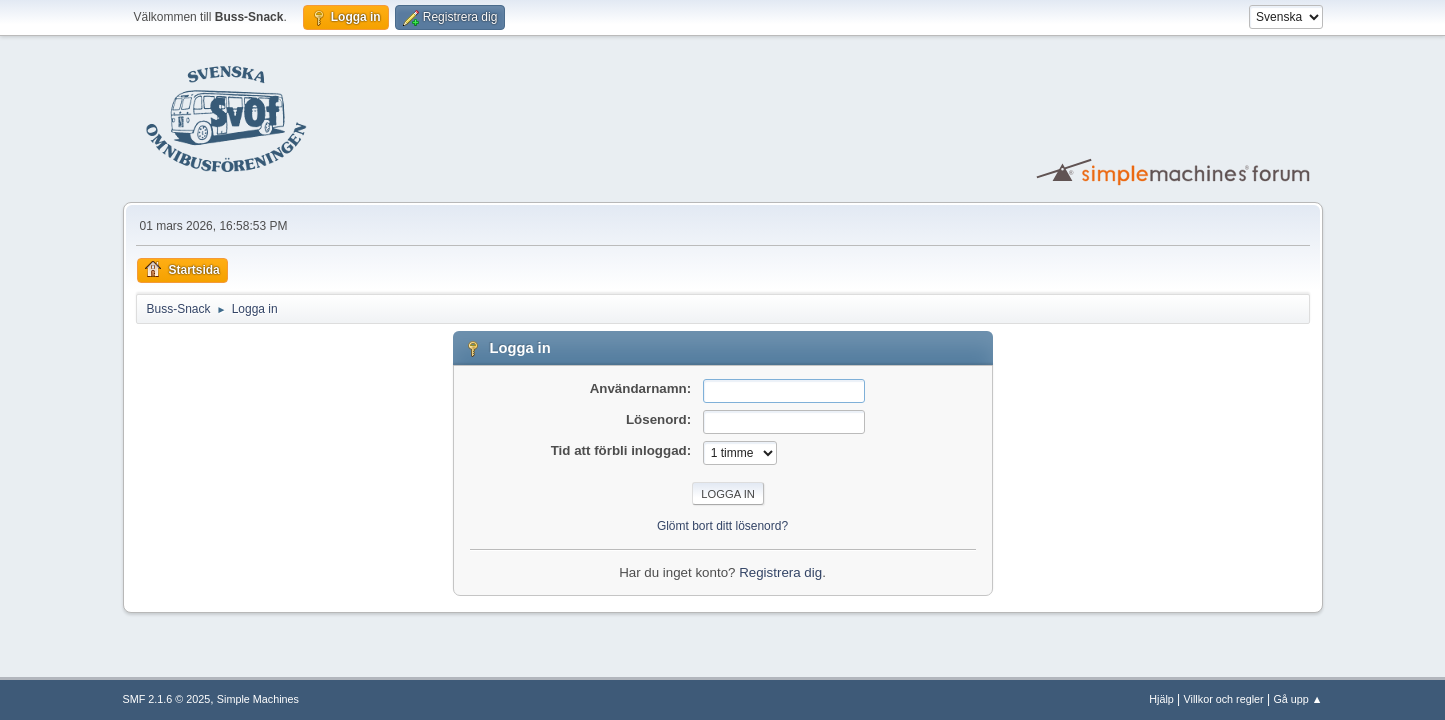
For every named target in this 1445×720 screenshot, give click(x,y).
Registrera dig (780, 572)
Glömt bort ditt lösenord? (722, 526)
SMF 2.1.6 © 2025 (167, 699)
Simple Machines (258, 699)
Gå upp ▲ (1297, 699)
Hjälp (1161, 699)
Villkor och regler (1224, 699)
